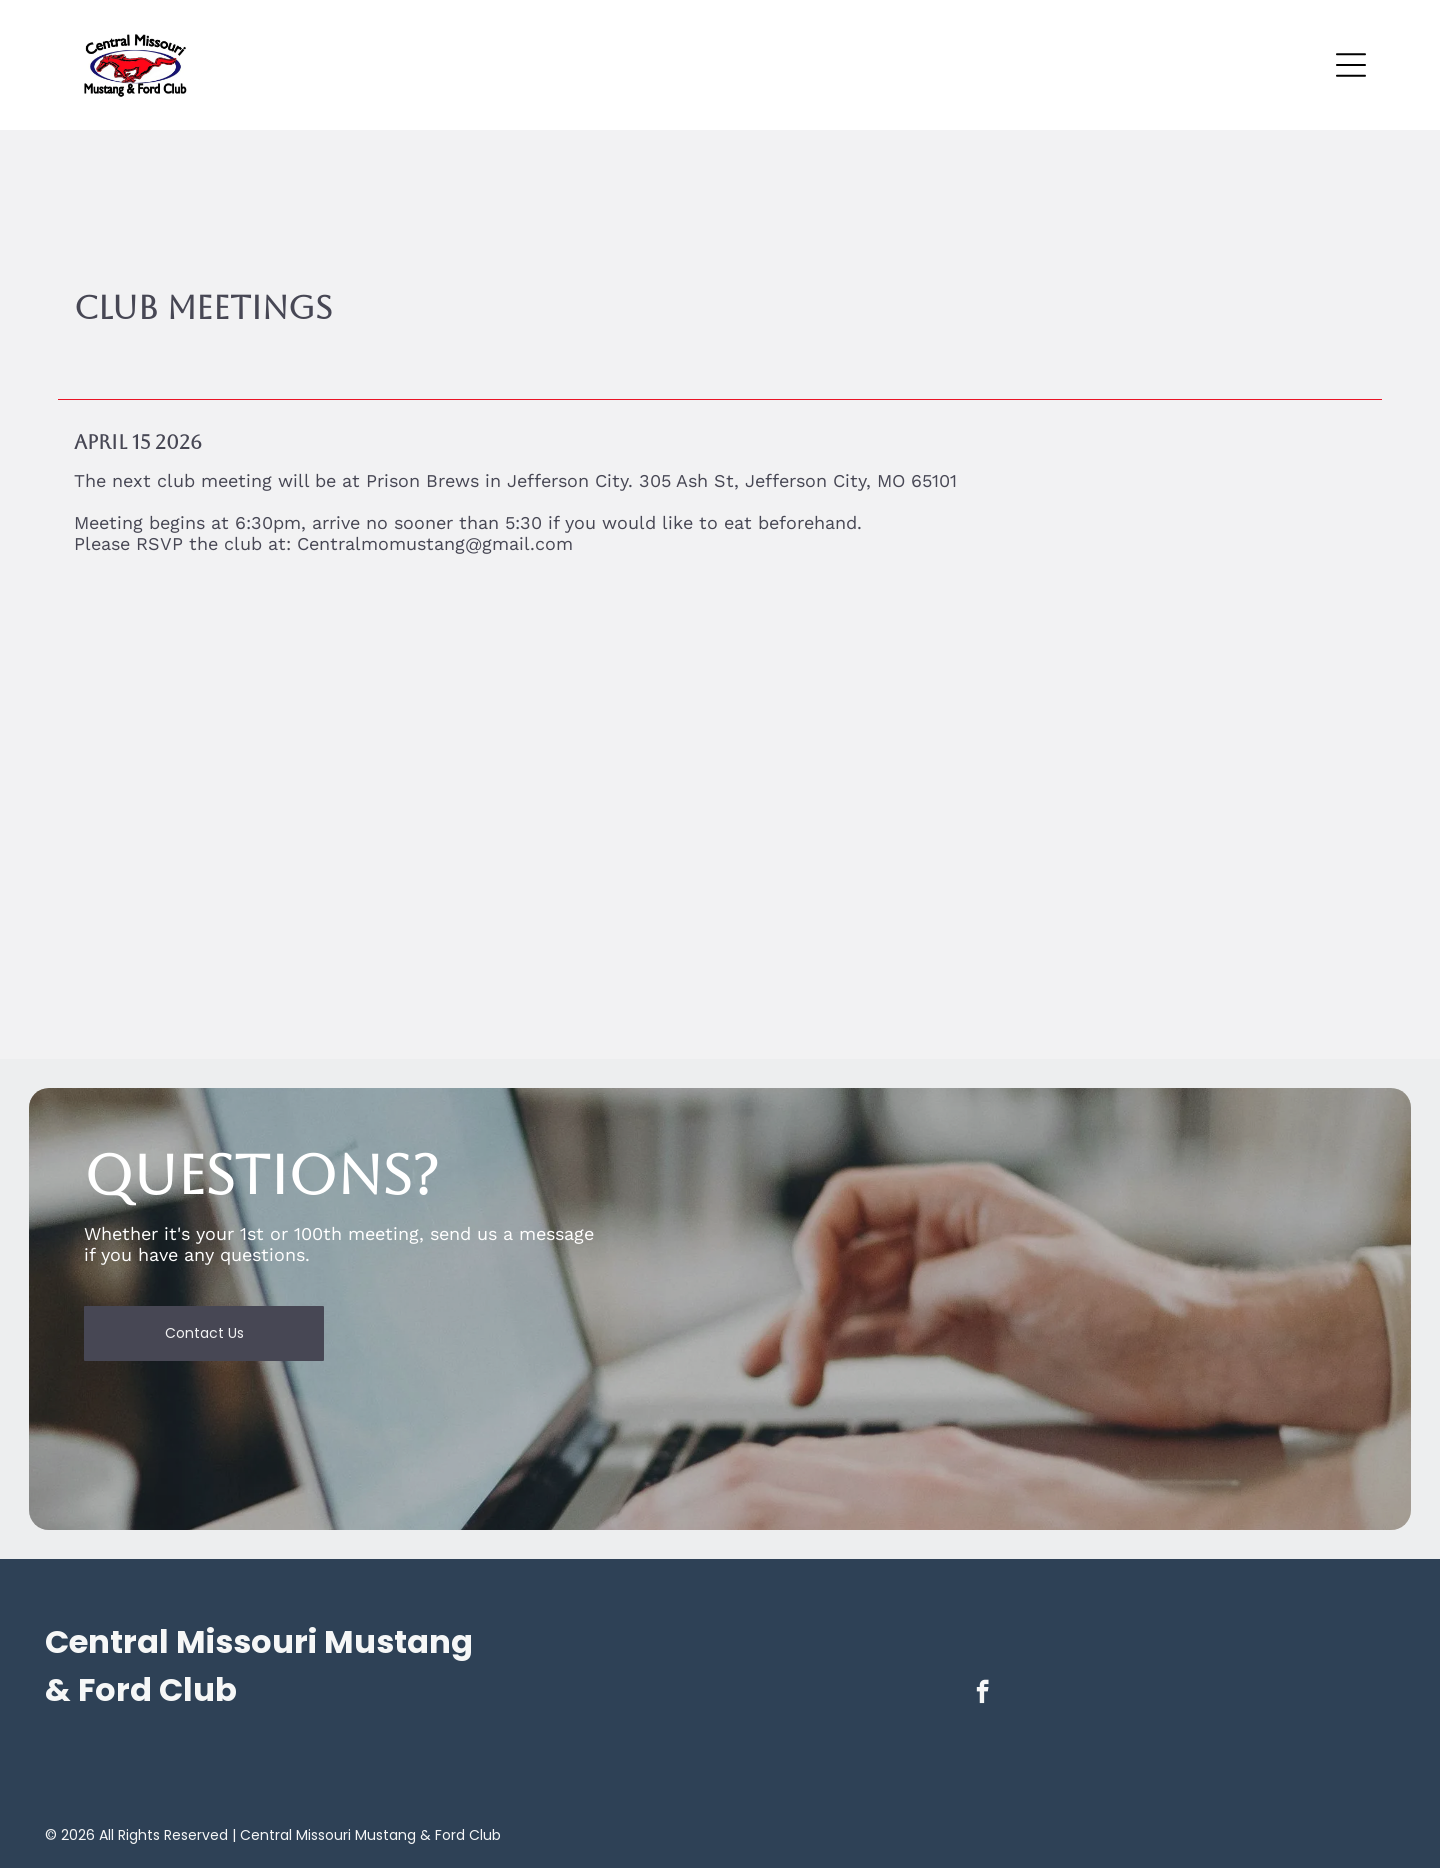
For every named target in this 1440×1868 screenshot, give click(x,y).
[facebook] (982, 1694)
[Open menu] (1351, 65)
